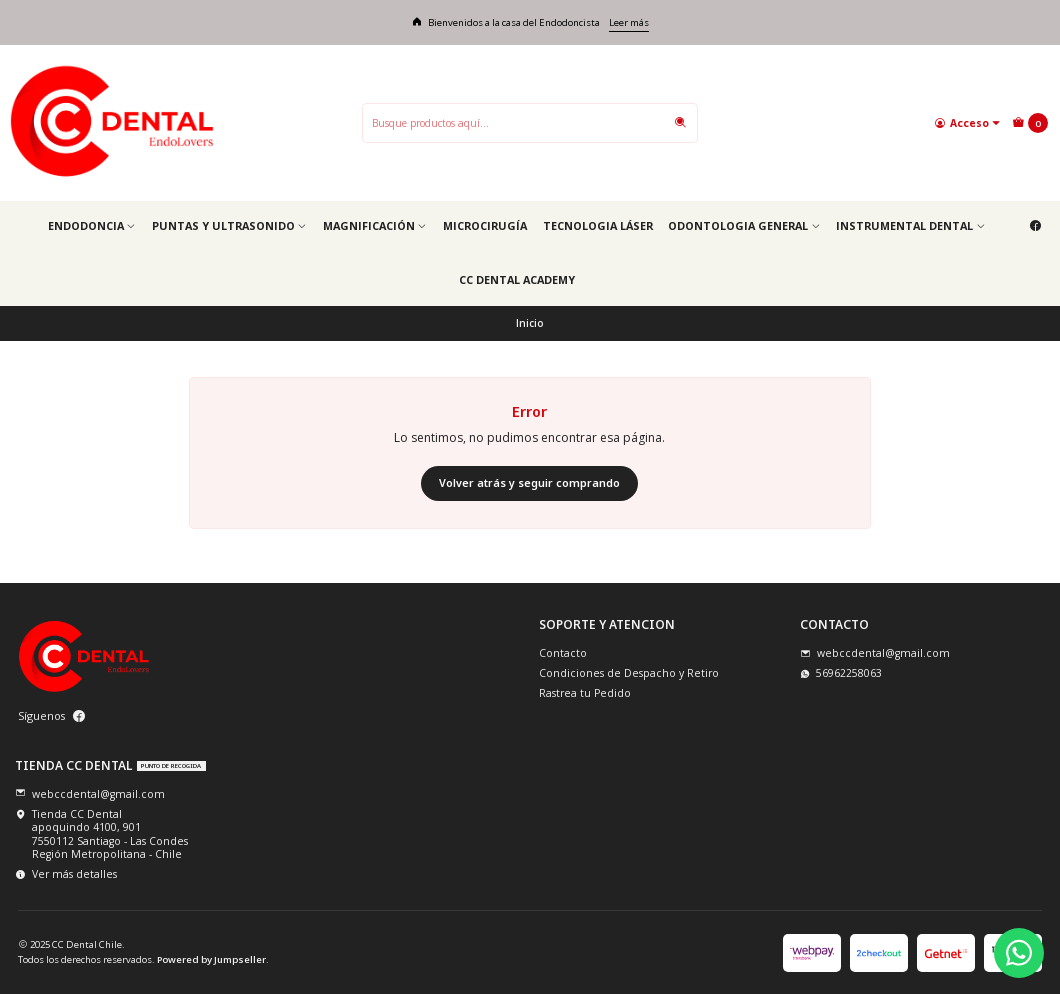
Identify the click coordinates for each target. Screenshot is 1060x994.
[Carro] (1030, 123)
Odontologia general (744, 225)
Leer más (629, 22)
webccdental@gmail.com (875, 653)
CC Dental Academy (517, 279)
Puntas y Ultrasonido (229, 225)
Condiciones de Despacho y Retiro (629, 673)
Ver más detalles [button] (66, 874)
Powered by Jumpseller (211, 959)
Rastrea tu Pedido (585, 693)
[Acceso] (967, 122)
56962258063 (841, 673)
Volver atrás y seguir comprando (529, 482)
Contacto (563, 653)
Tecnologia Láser (598, 225)
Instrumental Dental (910, 225)
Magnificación (375, 225)
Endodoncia (92, 225)
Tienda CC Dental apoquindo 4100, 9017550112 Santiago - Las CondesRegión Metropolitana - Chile (101, 833)
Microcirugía (485, 225)
